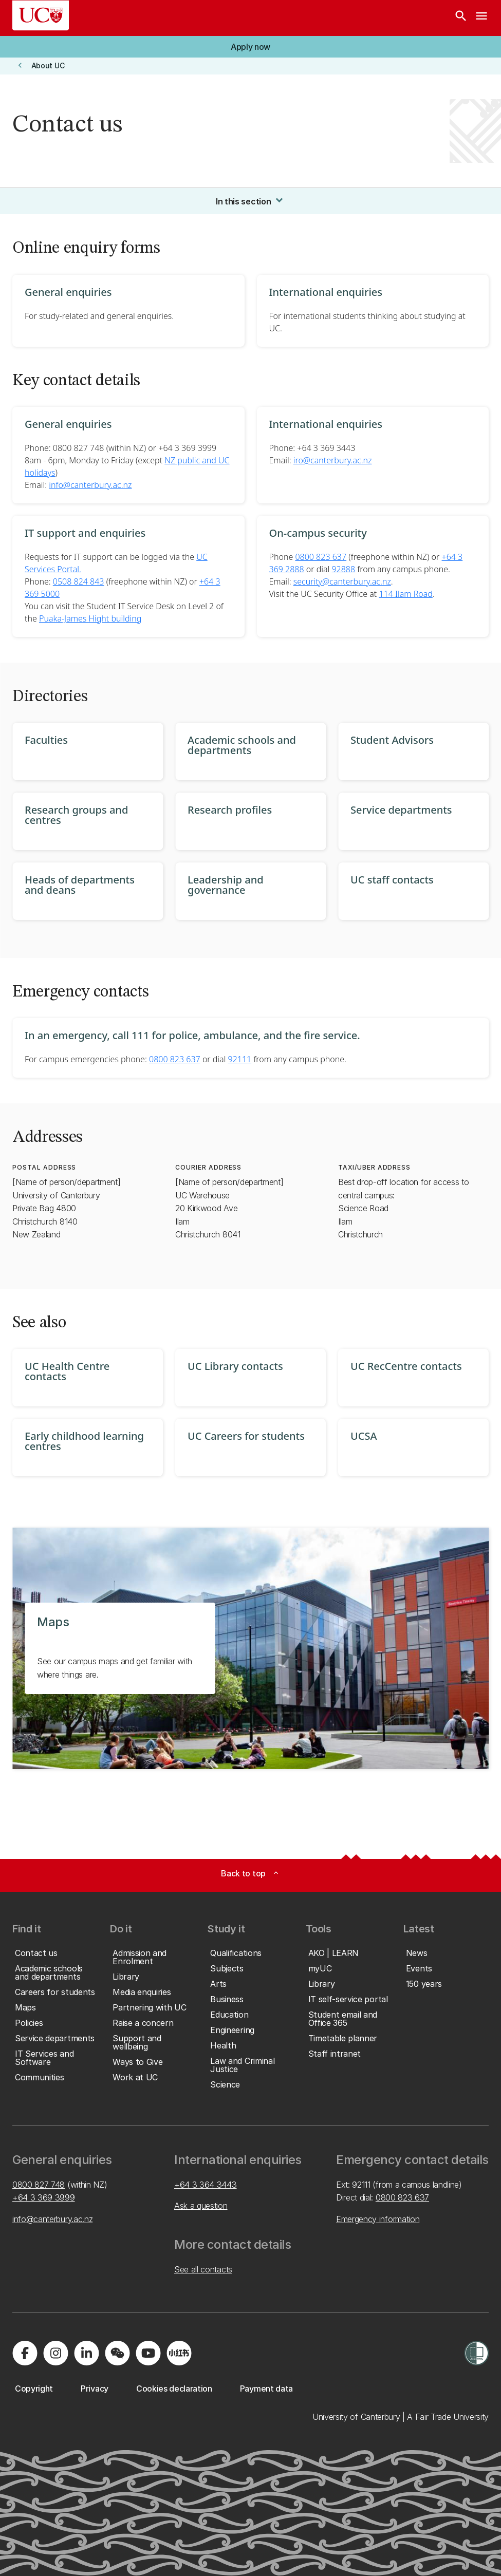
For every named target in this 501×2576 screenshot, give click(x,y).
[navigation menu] (481, 18)
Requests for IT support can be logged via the (110, 556)
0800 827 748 (38, 2184)
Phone (282, 556)
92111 (240, 1059)
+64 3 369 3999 (43, 2197)
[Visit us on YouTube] (148, 2353)
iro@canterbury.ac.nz (332, 460)
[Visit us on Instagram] (55, 2353)
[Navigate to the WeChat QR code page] (117, 2353)
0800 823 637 (320, 556)
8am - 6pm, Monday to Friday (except (94, 460)
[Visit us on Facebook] (24, 2353)
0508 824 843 (78, 581)
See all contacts (203, 2269)
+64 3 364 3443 (205, 2184)
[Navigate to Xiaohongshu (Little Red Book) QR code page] (178, 2353)
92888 (343, 569)
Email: (281, 460)
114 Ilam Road (405, 593)
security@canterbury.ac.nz (342, 581)
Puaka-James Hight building (90, 618)
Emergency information (377, 2219)
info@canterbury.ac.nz (90, 485)
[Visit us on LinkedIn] (86, 2353)
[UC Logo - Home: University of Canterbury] (40, 15)
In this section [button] (250, 200)
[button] (250, 47)
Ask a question (201, 2206)
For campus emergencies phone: (87, 1059)
